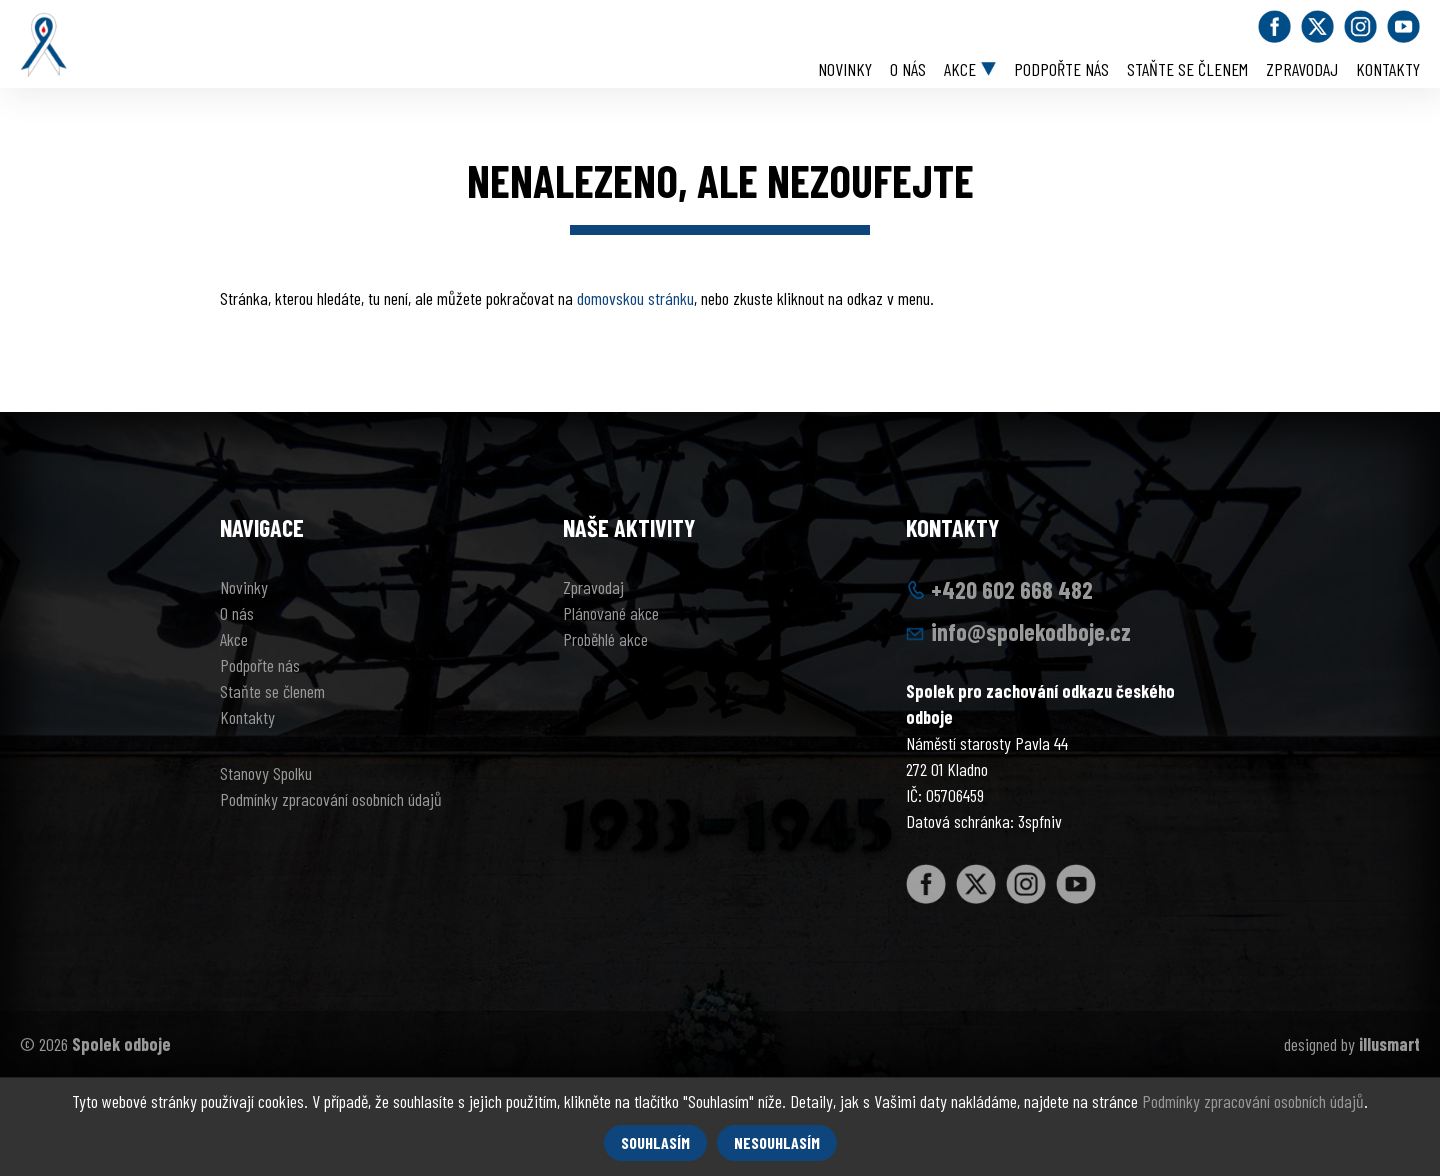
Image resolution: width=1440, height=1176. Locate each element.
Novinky (845, 69)
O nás (908, 69)
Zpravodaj (1302, 69)
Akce (960, 69)
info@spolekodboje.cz (1031, 631)
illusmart (1389, 1044)
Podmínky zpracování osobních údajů (331, 799)
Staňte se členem (1187, 69)
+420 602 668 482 (1012, 589)
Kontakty (1388, 69)
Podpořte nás (1061, 69)
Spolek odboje (121, 1044)
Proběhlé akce (605, 639)
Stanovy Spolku (266, 773)
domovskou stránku (635, 298)
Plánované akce (611, 613)
